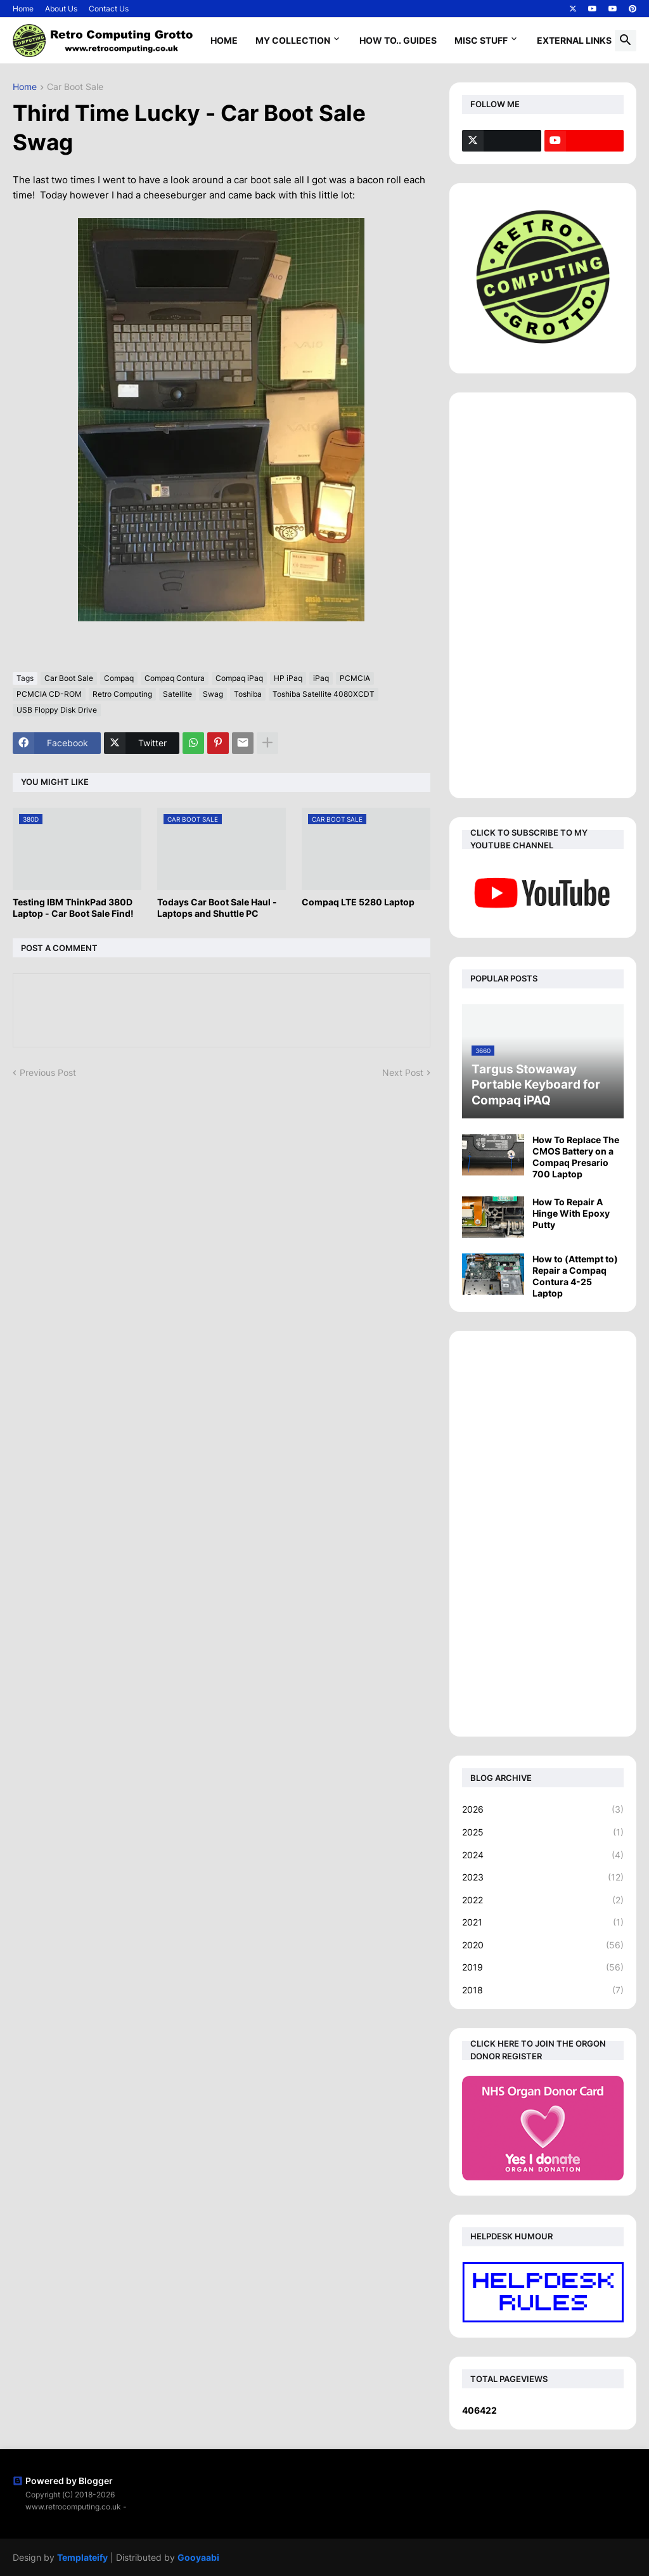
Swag (213, 694)
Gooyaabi (198, 2557)
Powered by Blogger (63, 2480)
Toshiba (248, 694)
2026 (543, 1809)
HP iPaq (288, 678)
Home (23, 8)
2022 (543, 1900)
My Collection (292, 40)
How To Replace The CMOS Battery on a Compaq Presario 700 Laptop (575, 1157)
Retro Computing (122, 694)
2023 (543, 1877)
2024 (543, 1855)
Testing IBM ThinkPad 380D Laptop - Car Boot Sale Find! (73, 907)
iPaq (321, 678)
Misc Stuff (481, 40)
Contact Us (109, 8)
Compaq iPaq (239, 678)
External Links (574, 40)
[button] (625, 40)
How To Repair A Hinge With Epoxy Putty (571, 1213)
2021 (543, 1922)
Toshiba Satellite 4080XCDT (324, 694)
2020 (543, 1945)
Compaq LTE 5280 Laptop (358, 901)
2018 (543, 1990)
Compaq (119, 678)
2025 (543, 1832)
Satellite (177, 694)
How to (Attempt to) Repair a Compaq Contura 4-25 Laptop (575, 1276)
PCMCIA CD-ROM (49, 694)
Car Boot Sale (75, 87)
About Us (61, 8)
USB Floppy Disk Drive (56, 710)
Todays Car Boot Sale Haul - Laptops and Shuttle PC (217, 907)
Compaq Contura (175, 678)
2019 (543, 1967)
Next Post (402, 1072)
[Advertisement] (543, 595)
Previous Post (48, 1072)
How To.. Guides (398, 40)
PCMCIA (355, 678)
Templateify (82, 2557)
